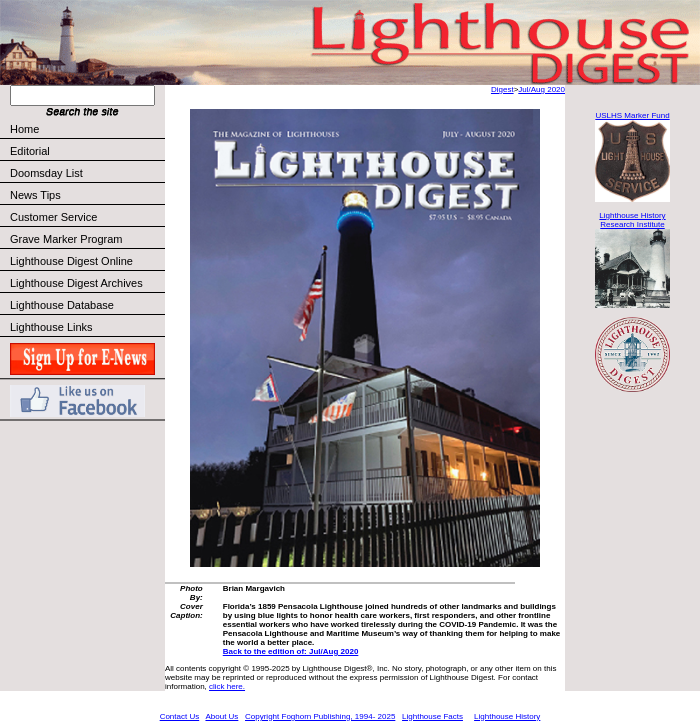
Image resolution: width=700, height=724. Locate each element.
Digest (502, 89)
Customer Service (86, 217)
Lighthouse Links (51, 327)
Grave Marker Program (66, 239)
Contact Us (180, 716)
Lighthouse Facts (432, 716)
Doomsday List (46, 173)
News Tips (35, 195)
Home (24, 129)
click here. (227, 686)
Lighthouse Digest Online (71, 261)
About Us (221, 716)
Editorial (86, 151)
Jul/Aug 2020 (541, 89)
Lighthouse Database (62, 305)
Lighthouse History (507, 716)
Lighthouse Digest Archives (76, 283)
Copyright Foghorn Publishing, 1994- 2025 (320, 716)
